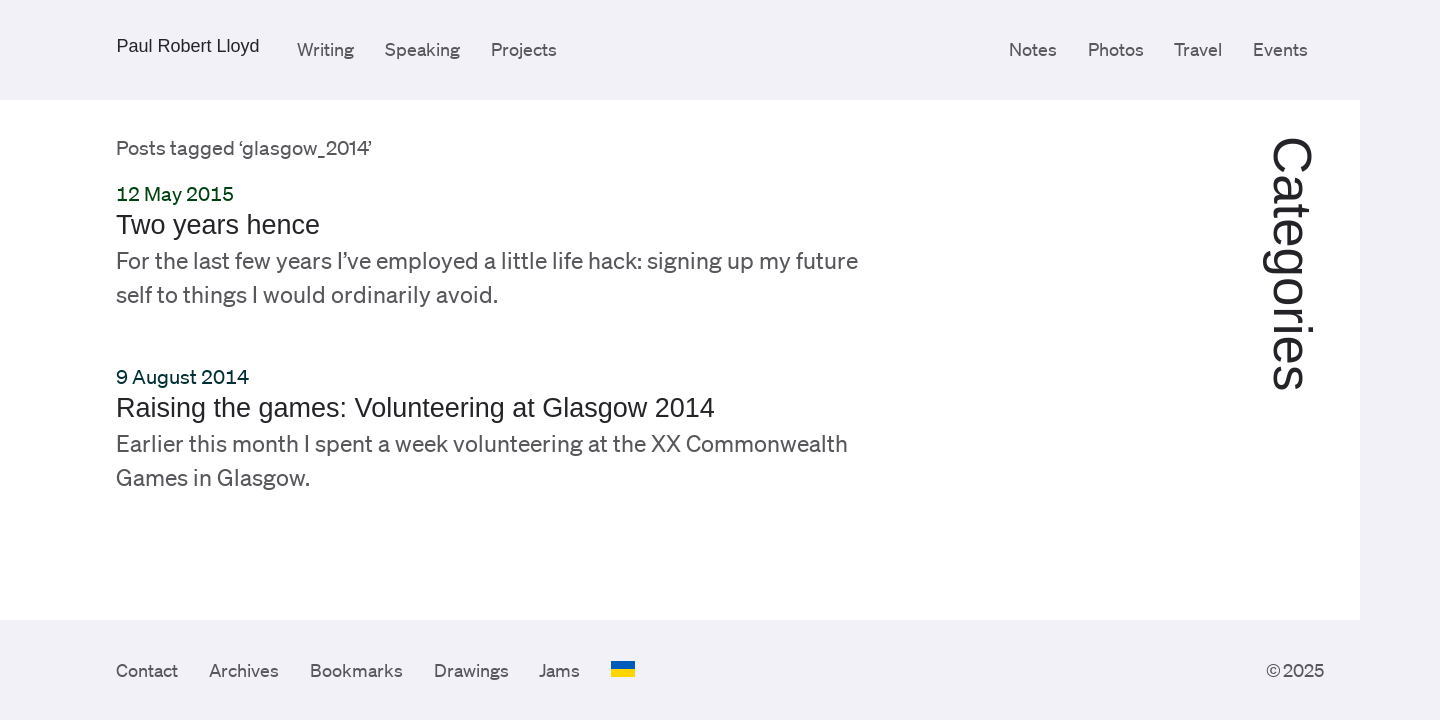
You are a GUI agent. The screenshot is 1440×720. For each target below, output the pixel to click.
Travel (1198, 49)
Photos (1116, 49)
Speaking (422, 49)
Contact (147, 670)
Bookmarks (356, 670)
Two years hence (218, 225)
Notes (1033, 49)
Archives (244, 670)
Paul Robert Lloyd (187, 46)
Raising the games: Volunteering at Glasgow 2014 (415, 408)
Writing (325, 49)
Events (1280, 49)
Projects (524, 49)
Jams (559, 670)
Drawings (471, 670)
